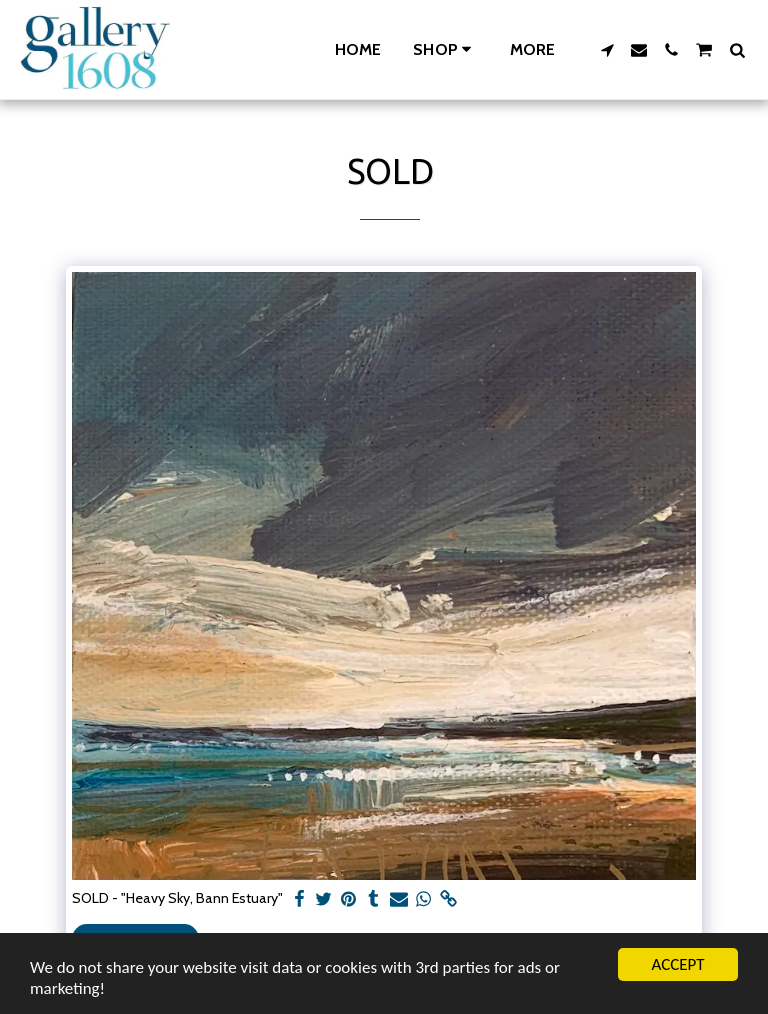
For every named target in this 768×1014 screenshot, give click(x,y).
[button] (607, 50)
